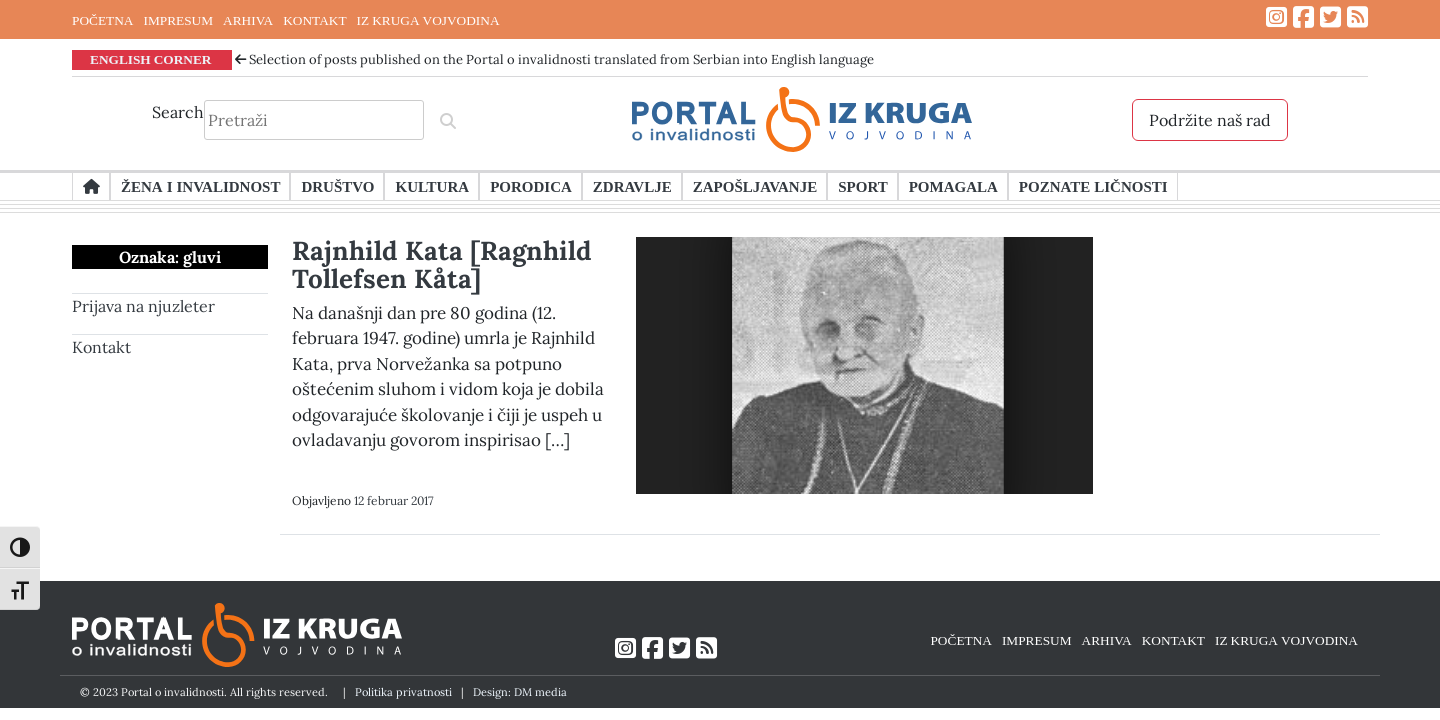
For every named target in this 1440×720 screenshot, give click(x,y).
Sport (862, 186)
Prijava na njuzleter (143, 306)
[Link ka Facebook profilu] (1303, 17)
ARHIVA (248, 20)
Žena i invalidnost (200, 186)
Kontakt (101, 347)
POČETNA (102, 20)
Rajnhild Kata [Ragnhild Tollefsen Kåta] (442, 264)
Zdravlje (632, 186)
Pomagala (953, 186)
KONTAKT (314, 20)
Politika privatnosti (403, 692)
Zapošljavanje (755, 186)
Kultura (432, 186)
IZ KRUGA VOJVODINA (428, 20)
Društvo (337, 186)
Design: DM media (520, 692)
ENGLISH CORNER (151, 59)
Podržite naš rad (1210, 120)
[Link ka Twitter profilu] (1330, 17)
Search (178, 112)
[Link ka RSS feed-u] (1357, 17)
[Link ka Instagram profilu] (1276, 17)
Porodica (531, 186)
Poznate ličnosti (1093, 186)
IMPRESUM (178, 20)
